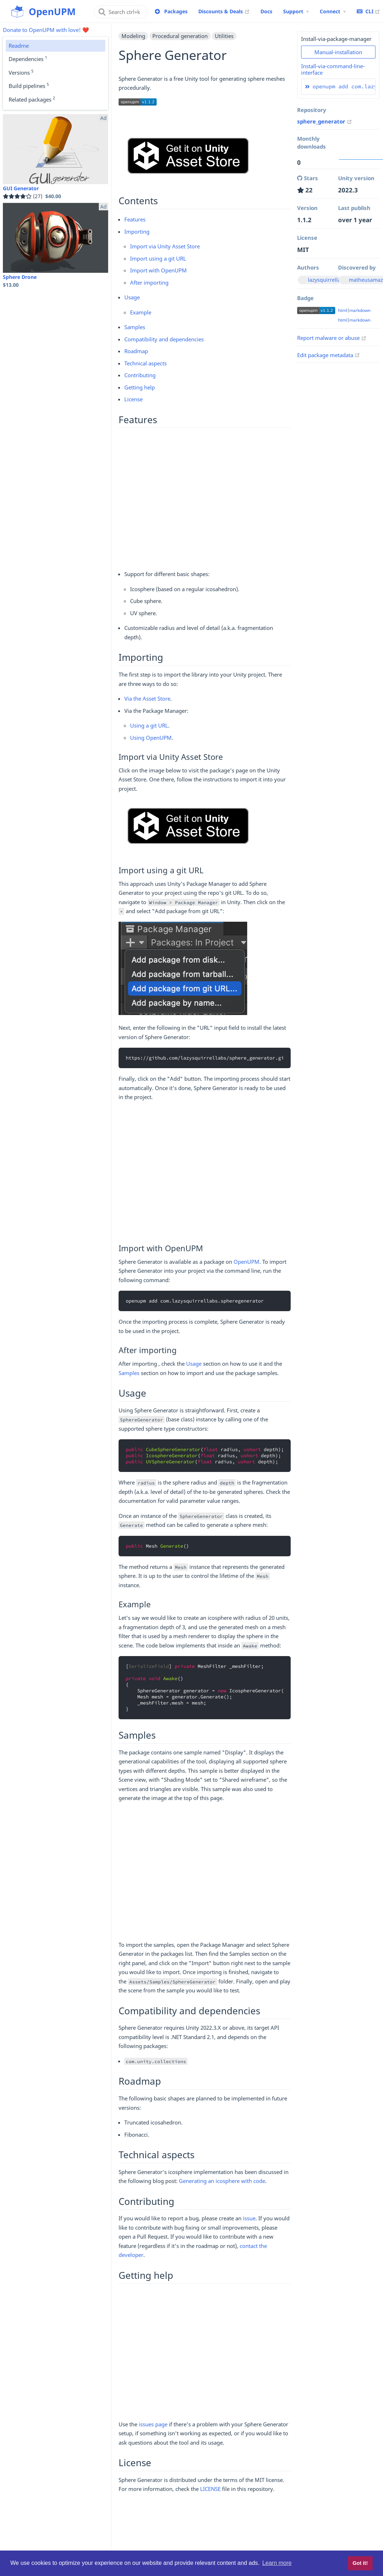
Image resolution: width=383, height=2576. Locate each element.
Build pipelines (29, 85)
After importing (149, 282)
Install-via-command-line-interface (333, 69)
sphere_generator (324, 121)
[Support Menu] (296, 11)
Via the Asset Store (147, 698)
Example (140, 312)
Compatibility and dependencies (164, 339)
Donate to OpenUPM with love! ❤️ (46, 29)
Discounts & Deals (224, 11)
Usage (132, 297)
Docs (266, 11)
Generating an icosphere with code (222, 2180)
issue (249, 2218)
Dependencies (28, 58)
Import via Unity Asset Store (165, 246)
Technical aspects (145, 363)
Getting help (139, 387)
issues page (153, 2424)
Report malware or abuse (331, 337)
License (133, 399)
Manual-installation (338, 52)
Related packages (32, 99)
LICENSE (210, 2488)
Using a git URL (149, 725)
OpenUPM (246, 1261)
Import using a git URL (158, 258)
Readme (19, 45)
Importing (136, 231)
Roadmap (136, 351)
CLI (368, 11)
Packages (176, 11)
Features (135, 219)
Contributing (140, 375)
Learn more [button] (277, 2563)
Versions (21, 72)
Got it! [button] (360, 2563)
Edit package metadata (328, 355)
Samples (134, 327)
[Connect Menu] (333, 11)
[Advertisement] (205, 498)
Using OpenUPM (151, 737)
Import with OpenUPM (158, 270)
